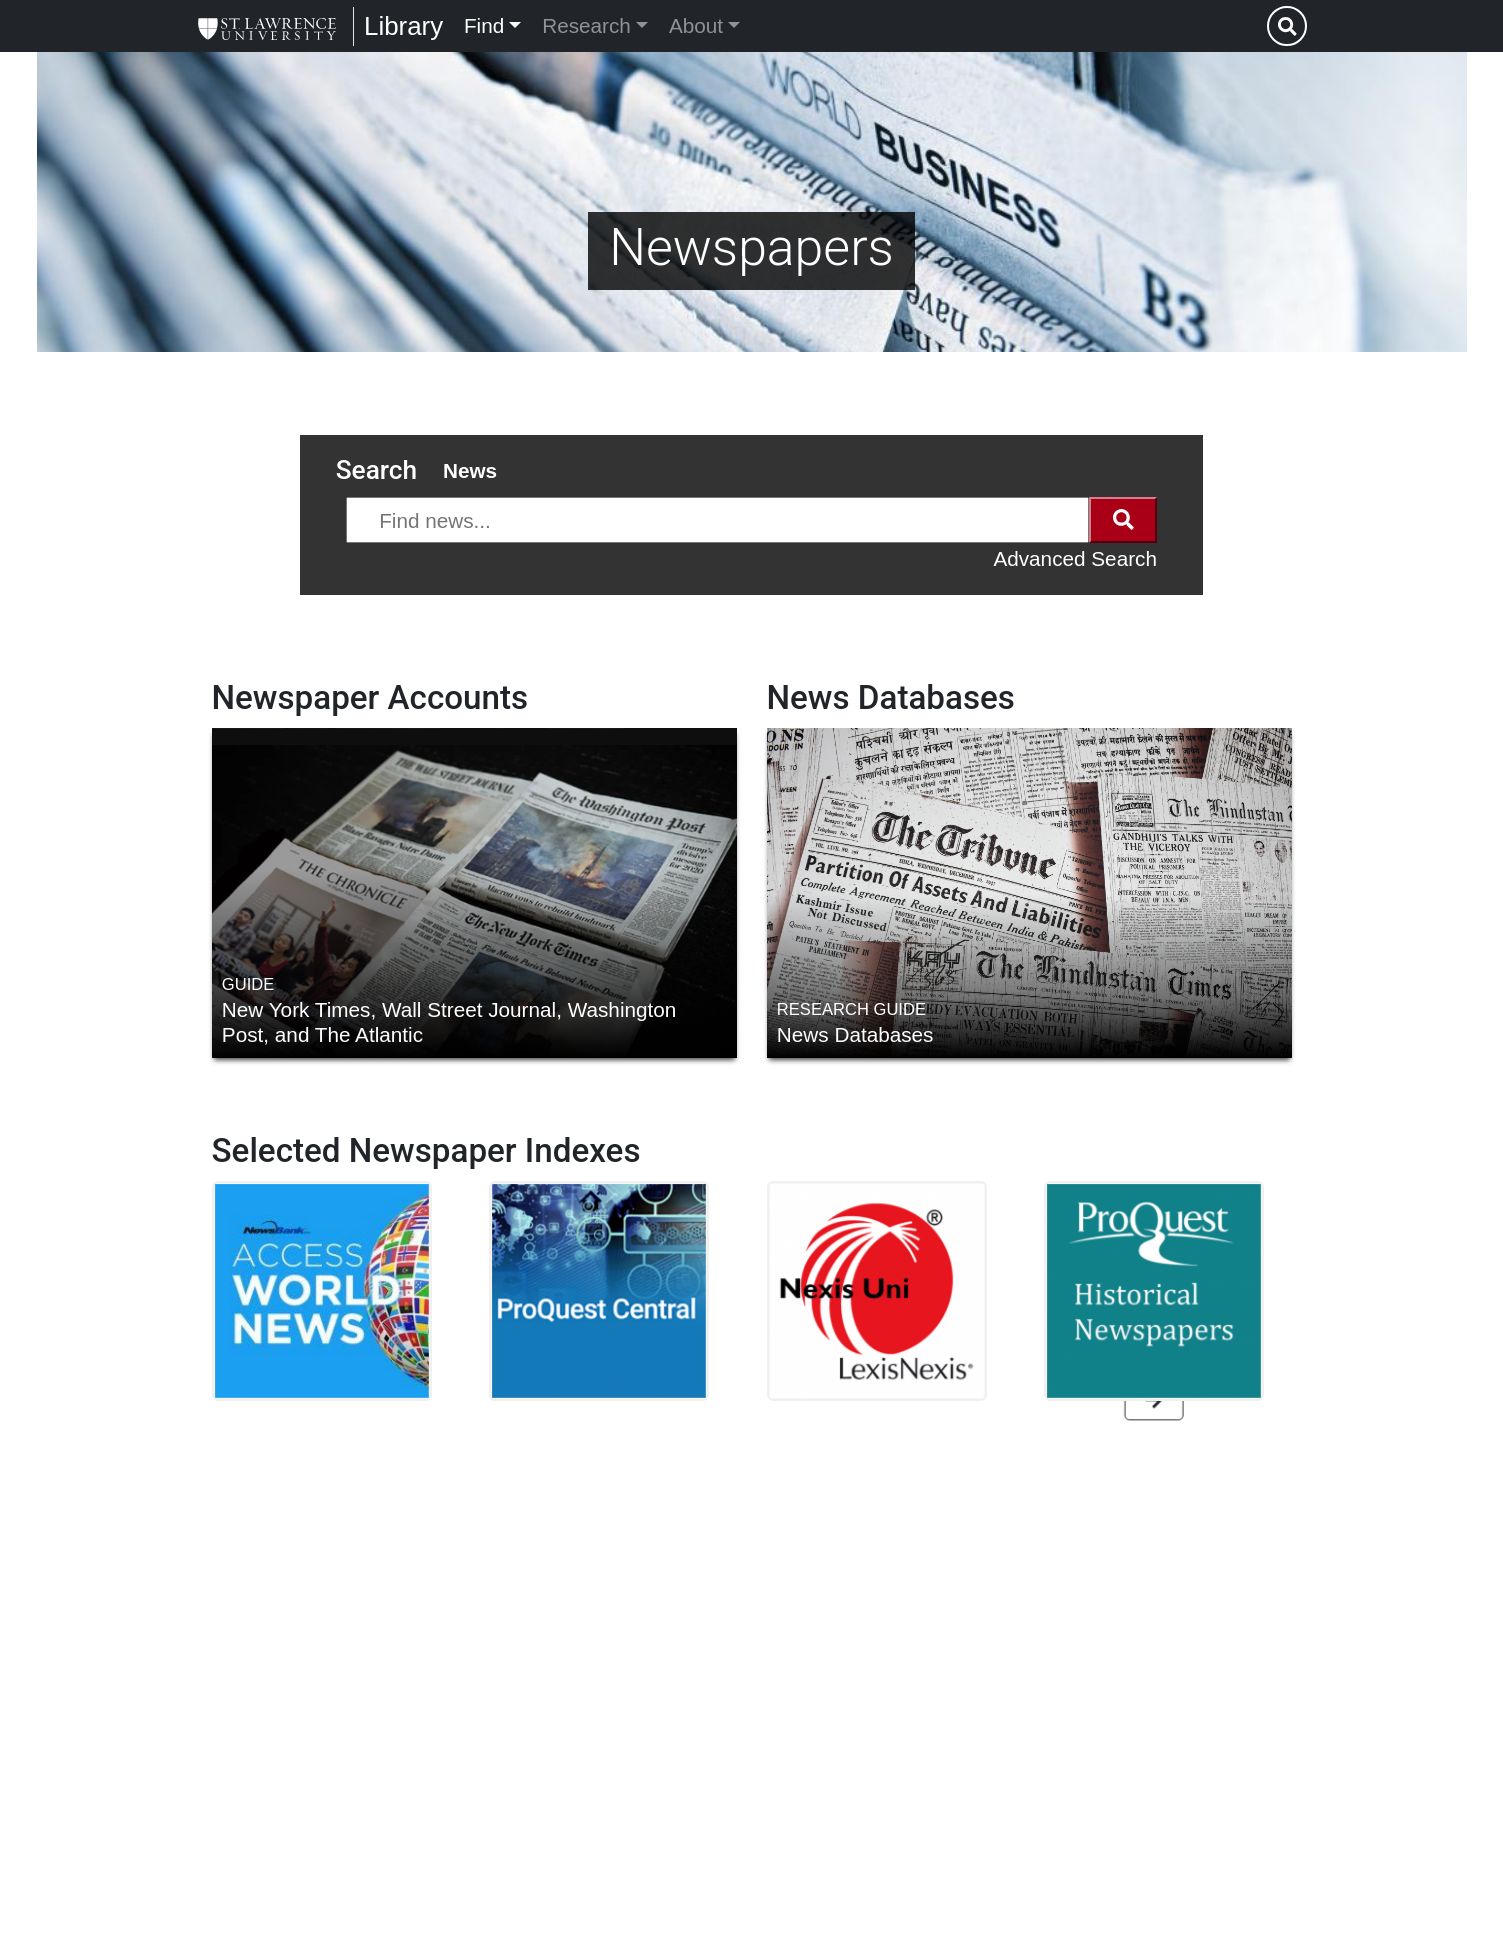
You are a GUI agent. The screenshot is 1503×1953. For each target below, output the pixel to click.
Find (484, 25)
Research (586, 25)
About (696, 25)
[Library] (267, 26)
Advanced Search (1075, 558)
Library (403, 26)
